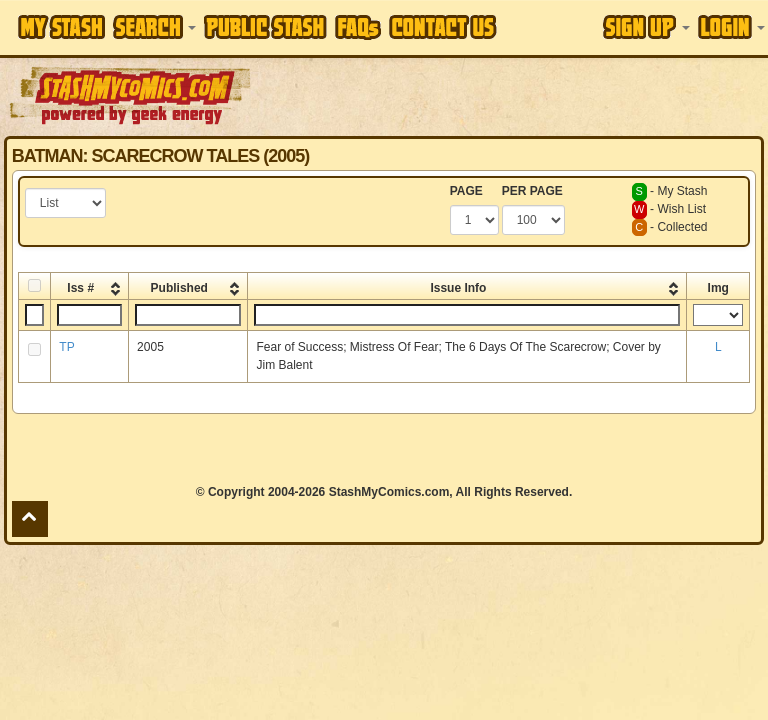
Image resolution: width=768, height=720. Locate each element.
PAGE (466, 191)
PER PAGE (532, 191)
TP (66, 347)
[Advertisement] (511, 95)
